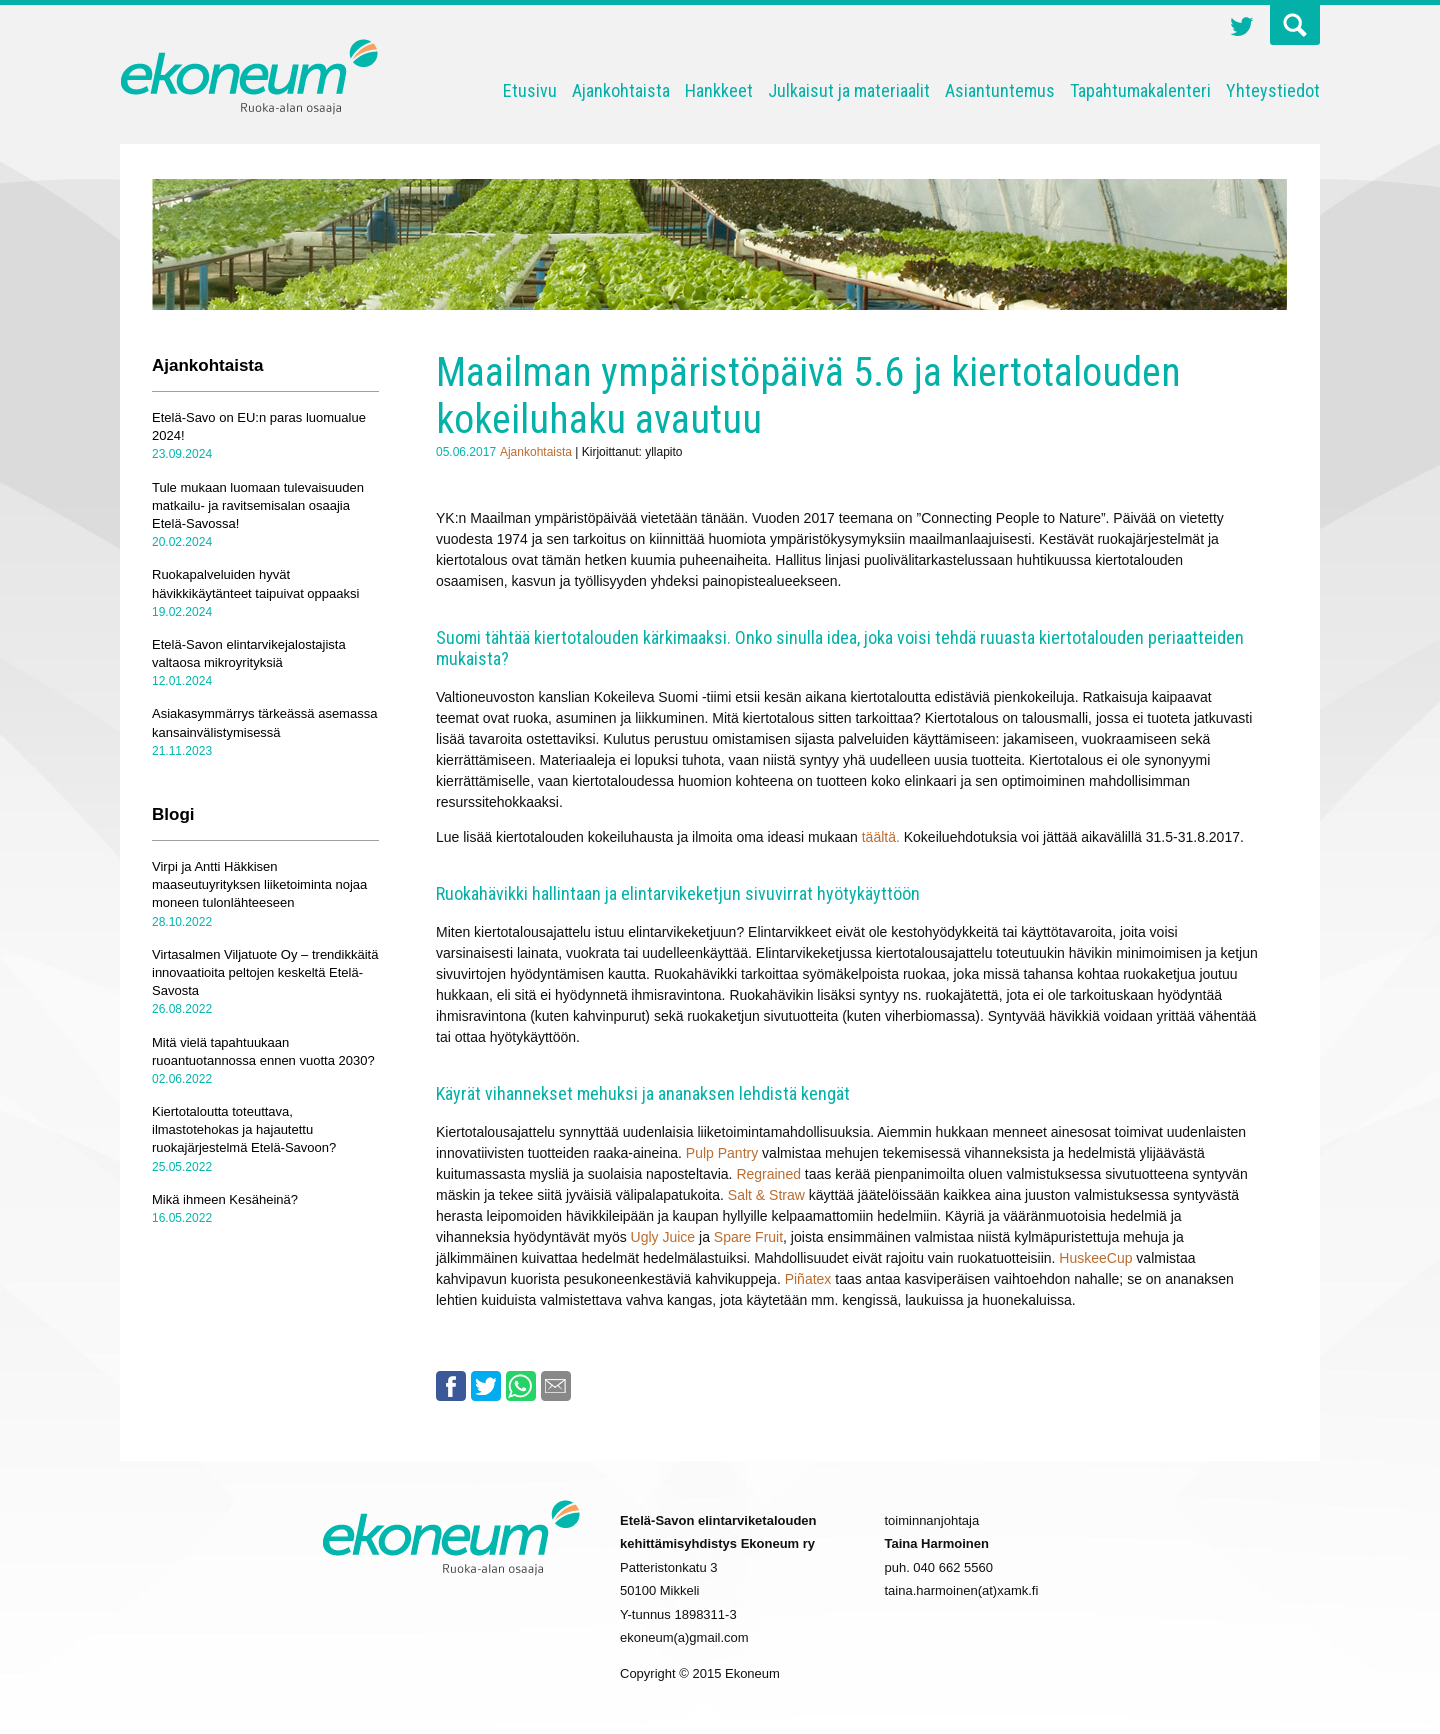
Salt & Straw (766, 1195)
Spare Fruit (748, 1237)
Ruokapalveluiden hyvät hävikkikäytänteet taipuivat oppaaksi (255, 583)
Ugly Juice (663, 1237)
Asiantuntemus (1000, 90)
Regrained (768, 1174)
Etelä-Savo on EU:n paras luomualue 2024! (259, 426)
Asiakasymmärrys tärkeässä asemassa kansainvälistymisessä (264, 722)
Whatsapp (521, 1386)
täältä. (883, 837)
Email (556, 1386)
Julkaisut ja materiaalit (849, 90)
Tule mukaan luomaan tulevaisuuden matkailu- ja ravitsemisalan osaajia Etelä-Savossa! (258, 505)
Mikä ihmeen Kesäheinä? (225, 1199)
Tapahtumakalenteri (1140, 90)
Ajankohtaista (621, 90)
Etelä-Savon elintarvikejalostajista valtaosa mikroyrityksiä (249, 653)
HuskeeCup (1095, 1258)
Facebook (451, 1386)
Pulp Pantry (722, 1153)
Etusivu (530, 90)
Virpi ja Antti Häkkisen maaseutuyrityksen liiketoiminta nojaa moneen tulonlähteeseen (259, 884)
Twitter (1242, 29)
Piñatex (808, 1279)
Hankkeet (719, 90)
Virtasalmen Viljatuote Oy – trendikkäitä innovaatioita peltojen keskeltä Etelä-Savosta (265, 972)
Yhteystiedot (1273, 90)
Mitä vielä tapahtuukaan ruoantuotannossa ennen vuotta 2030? (263, 1051)
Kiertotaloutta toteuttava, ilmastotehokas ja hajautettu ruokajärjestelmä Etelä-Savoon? (244, 1129)
